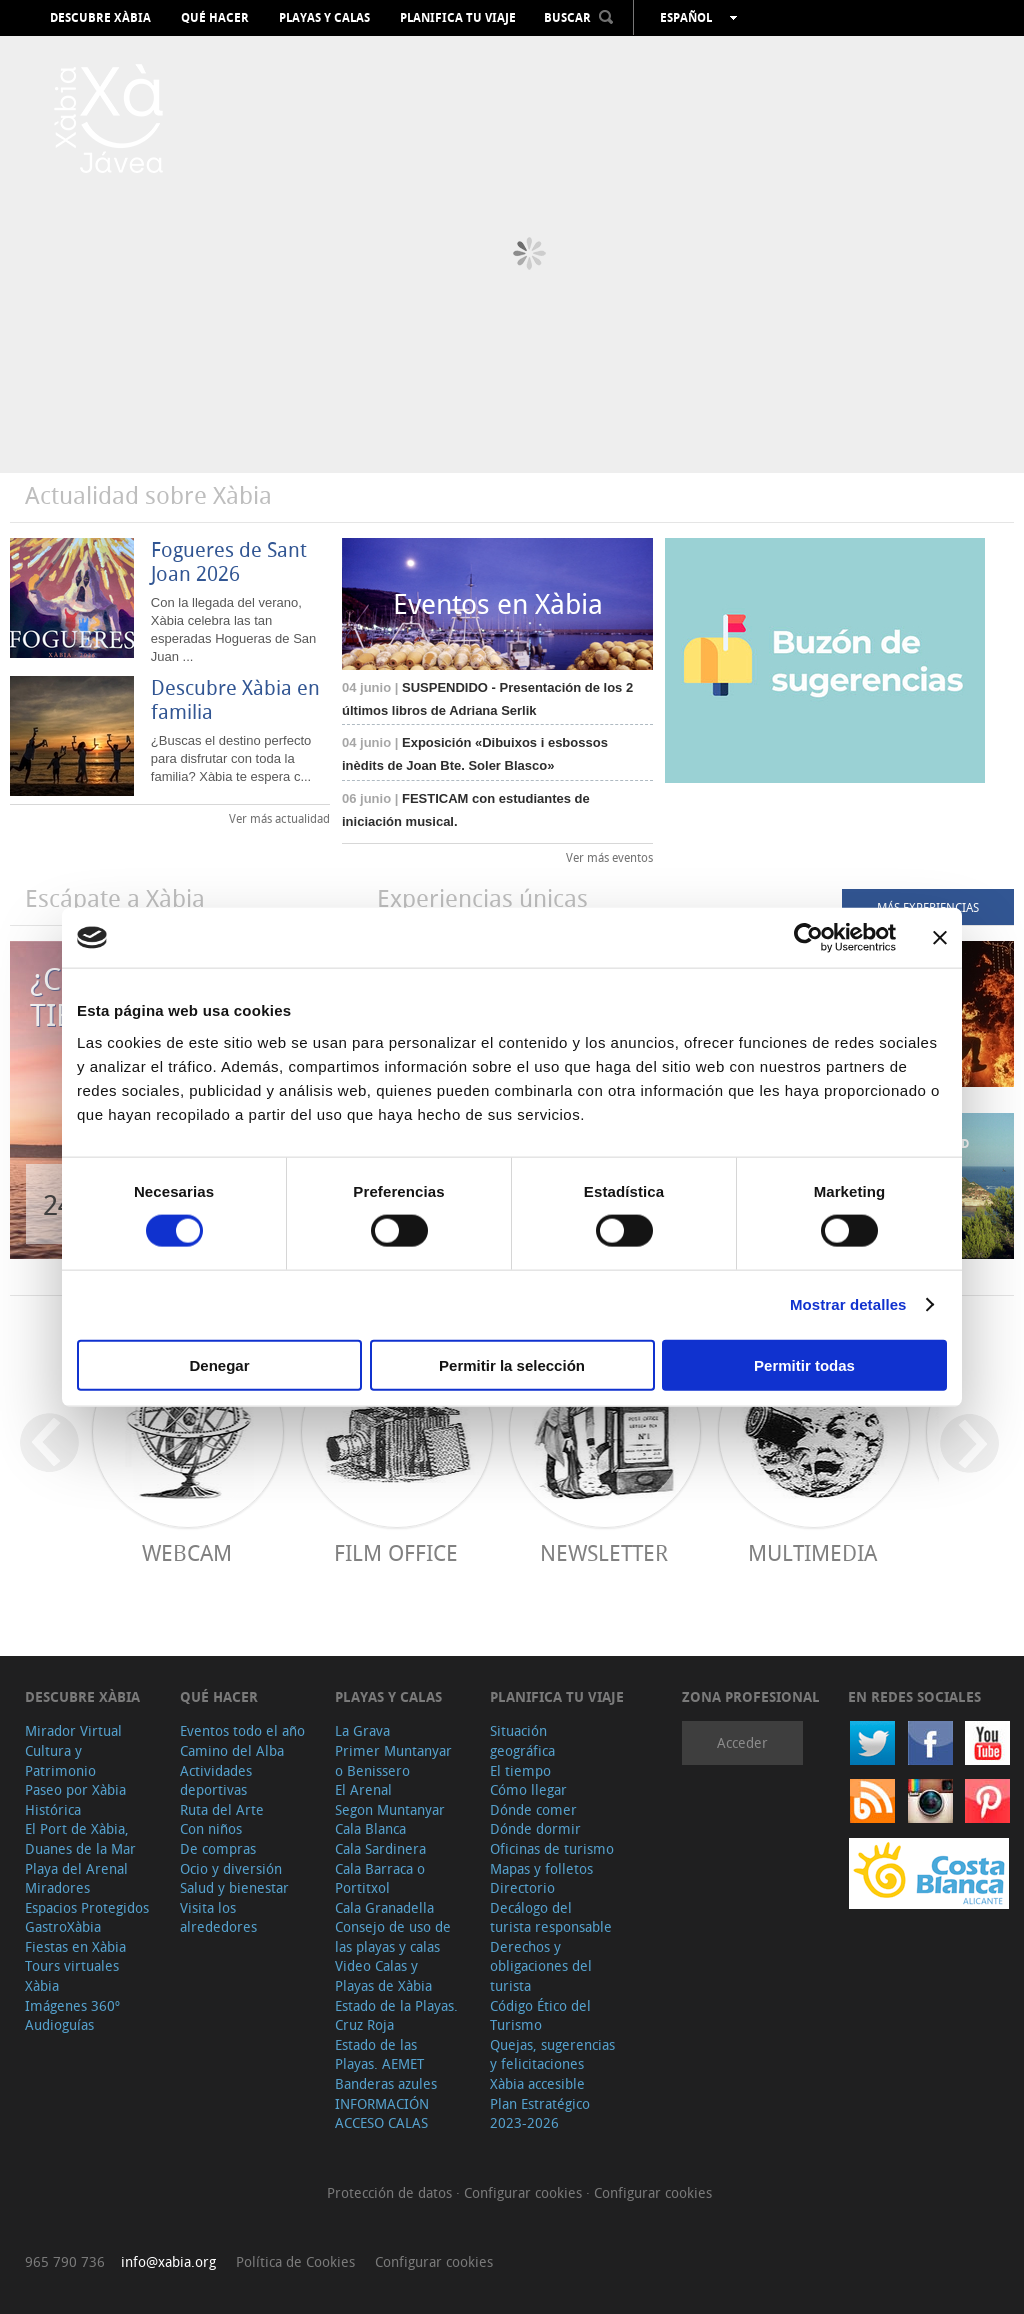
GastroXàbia (63, 1926)
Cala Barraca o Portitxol (380, 1878)
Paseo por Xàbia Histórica (75, 1799)
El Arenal (363, 1789)
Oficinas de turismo (552, 1848)
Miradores (57, 1887)
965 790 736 (65, 2261)
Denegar (219, 1364)
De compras (218, 1848)
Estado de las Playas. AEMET (379, 2054)
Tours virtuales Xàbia (72, 1975)
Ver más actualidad (279, 818)
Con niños (211, 1828)
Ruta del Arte (222, 1809)
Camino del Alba (232, 1750)
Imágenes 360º (72, 2005)
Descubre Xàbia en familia (235, 699)
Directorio (522, 1887)
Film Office (396, 1552)
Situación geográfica (522, 1740)
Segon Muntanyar (390, 1809)
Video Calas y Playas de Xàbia (383, 1975)
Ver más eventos (609, 857)
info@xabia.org (168, 2261)
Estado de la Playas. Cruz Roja (396, 2015)
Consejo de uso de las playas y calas (393, 1936)
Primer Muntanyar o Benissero (393, 1760)
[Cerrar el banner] (940, 938)
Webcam (187, 1552)
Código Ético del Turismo (540, 2015)
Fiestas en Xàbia (75, 1946)
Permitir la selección (512, 1364)
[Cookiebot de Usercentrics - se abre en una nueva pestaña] (808, 938)
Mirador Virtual (73, 1730)
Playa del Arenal (76, 1868)
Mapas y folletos (541, 1868)
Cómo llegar (528, 1789)
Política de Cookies (295, 2261)
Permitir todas (804, 1364)
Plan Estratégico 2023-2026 (540, 2113)
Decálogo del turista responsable (551, 1917)
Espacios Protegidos (87, 1907)
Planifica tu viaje (458, 18)
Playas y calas (324, 18)
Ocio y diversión (231, 1868)
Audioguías (59, 2024)
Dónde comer (533, 1809)
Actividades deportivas (216, 1780)
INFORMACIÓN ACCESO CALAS (382, 2113)
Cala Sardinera (380, 1848)
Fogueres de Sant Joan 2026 (229, 561)
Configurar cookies (525, 2192)
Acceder (742, 1742)
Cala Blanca (370, 1828)
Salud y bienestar (234, 1887)
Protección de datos (391, 2192)
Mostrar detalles (848, 1304)
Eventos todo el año (242, 1730)
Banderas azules (386, 2083)
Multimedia (812, 1552)
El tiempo (520, 1770)
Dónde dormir (535, 1828)
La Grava (362, 1730)
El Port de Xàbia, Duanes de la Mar (80, 1838)
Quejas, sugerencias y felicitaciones (552, 2054)
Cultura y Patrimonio (60, 1760)
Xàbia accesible (537, 2083)
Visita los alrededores (218, 1917)
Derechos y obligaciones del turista (541, 1966)
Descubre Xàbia (100, 18)
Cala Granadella (384, 1907)
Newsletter (604, 1552)
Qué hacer (215, 18)
